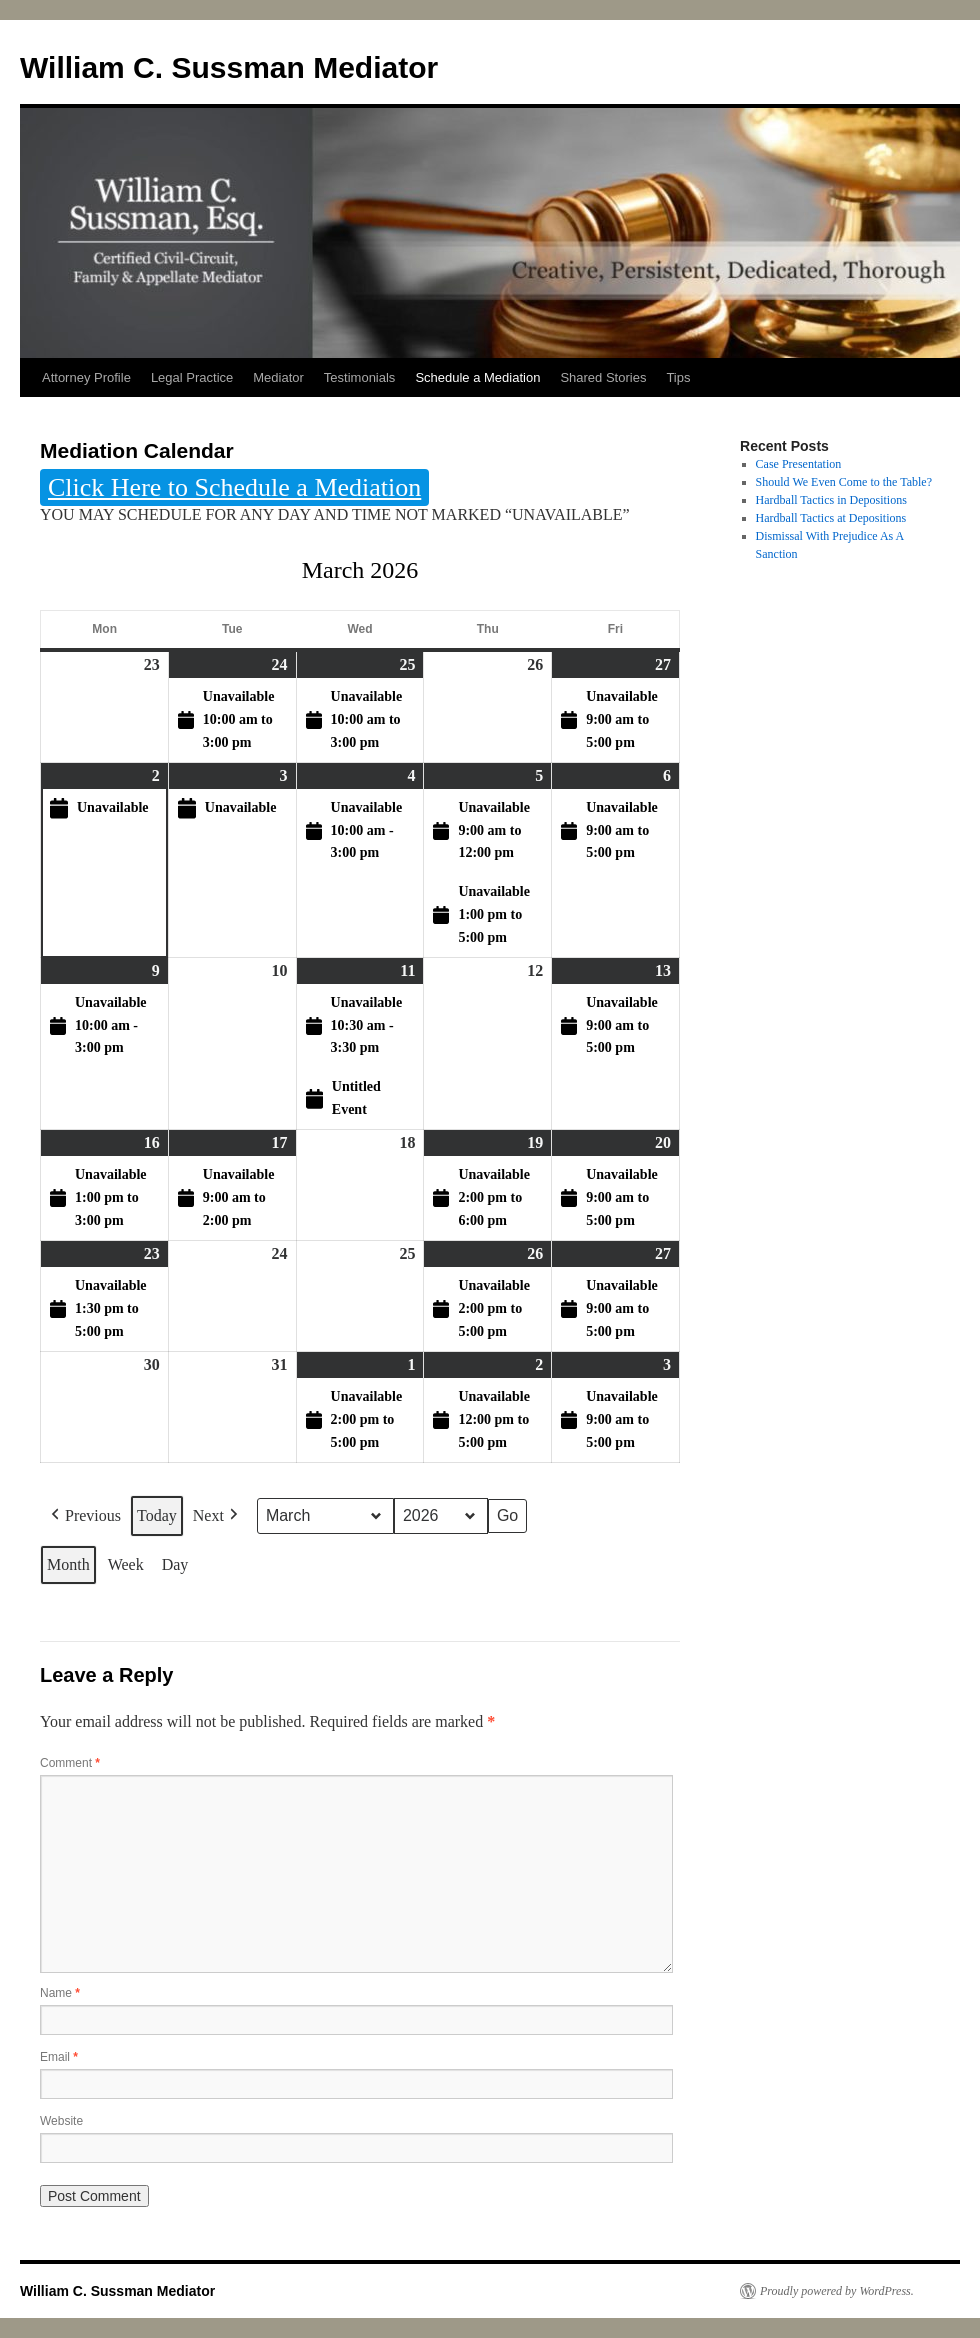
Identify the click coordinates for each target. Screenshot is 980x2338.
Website (61, 2121)
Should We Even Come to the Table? (844, 482)
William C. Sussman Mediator (229, 67)
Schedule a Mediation (477, 377)
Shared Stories (603, 377)
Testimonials (360, 377)
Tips (678, 377)
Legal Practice (192, 377)
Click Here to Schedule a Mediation (234, 487)
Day (175, 1564)
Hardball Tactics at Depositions (831, 518)
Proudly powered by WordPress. (837, 2291)
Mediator (278, 377)
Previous (84, 1517)
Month (68, 1564)
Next (217, 1517)
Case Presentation (799, 464)
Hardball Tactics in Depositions (831, 500)
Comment (70, 1763)
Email (59, 2057)
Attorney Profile (86, 377)
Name (60, 1993)
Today (157, 1516)
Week (126, 1564)
